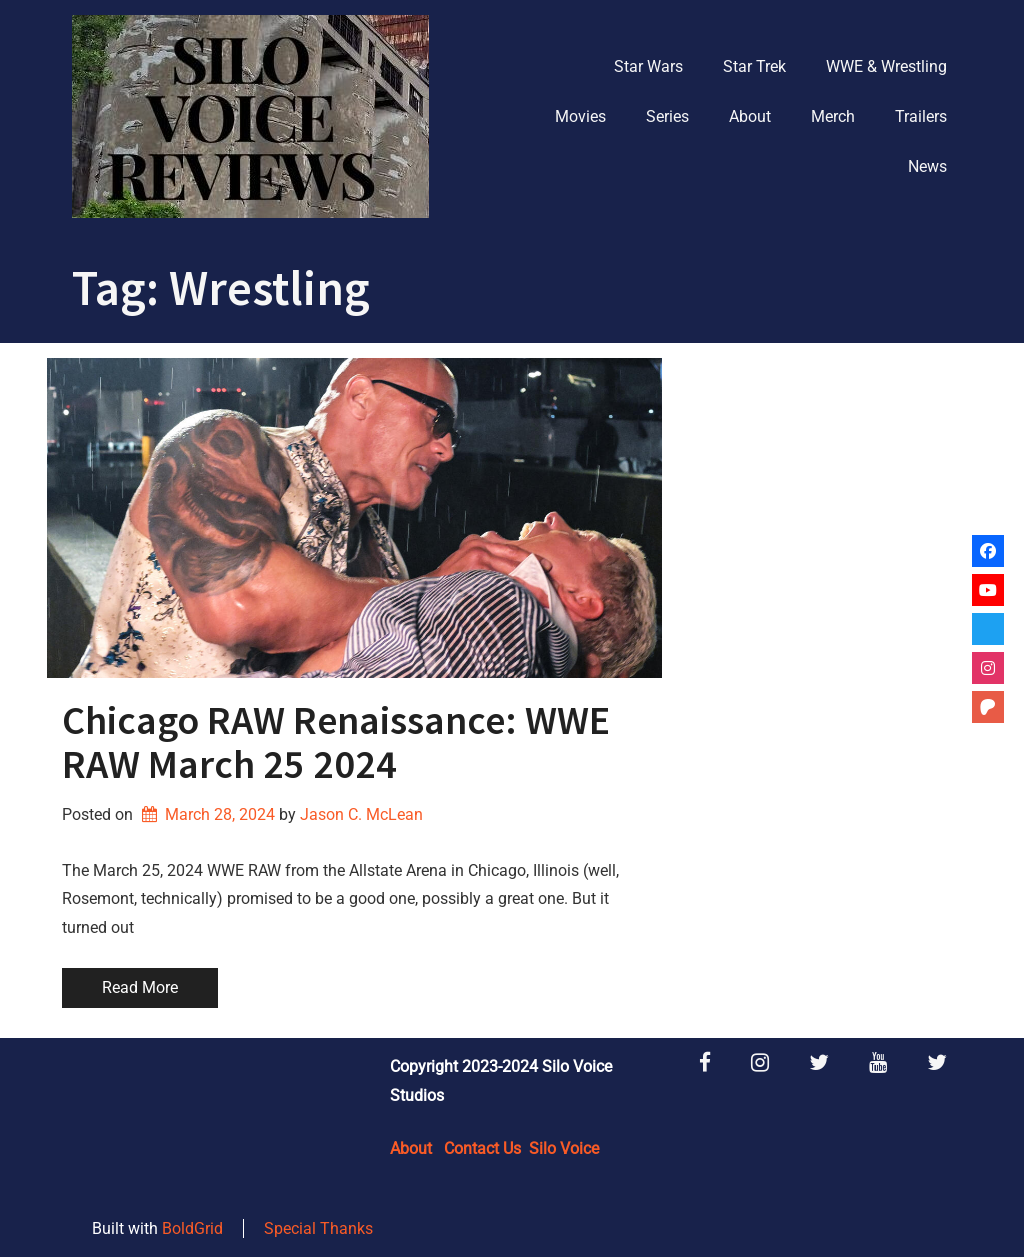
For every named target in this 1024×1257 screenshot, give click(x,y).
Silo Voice (564, 1148)
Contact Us (482, 1148)
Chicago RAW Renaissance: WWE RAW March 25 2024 (336, 742)
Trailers (921, 116)
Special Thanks (318, 1228)
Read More (140, 987)
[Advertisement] (827, 483)
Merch (833, 116)
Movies (580, 116)
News (927, 166)
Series (667, 116)
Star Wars (648, 66)
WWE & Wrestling (886, 66)
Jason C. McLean (361, 814)
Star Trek (754, 66)
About (750, 116)
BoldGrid (192, 1228)
